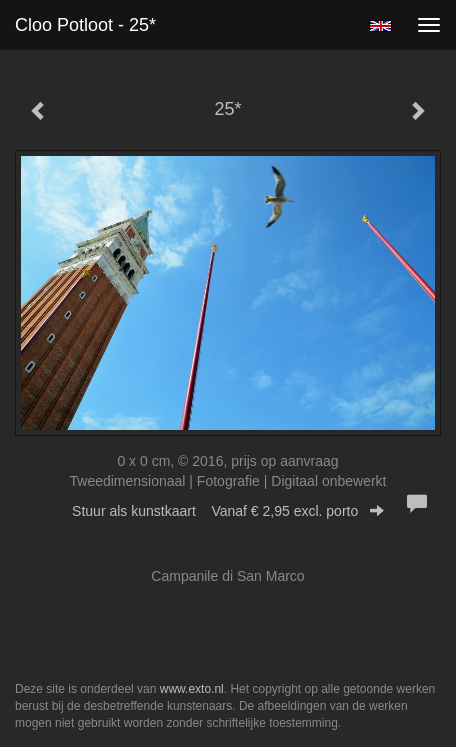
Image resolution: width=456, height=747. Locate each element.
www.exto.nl (192, 689)
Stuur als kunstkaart (228, 511)
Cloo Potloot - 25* (85, 25)
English (380, 26)
